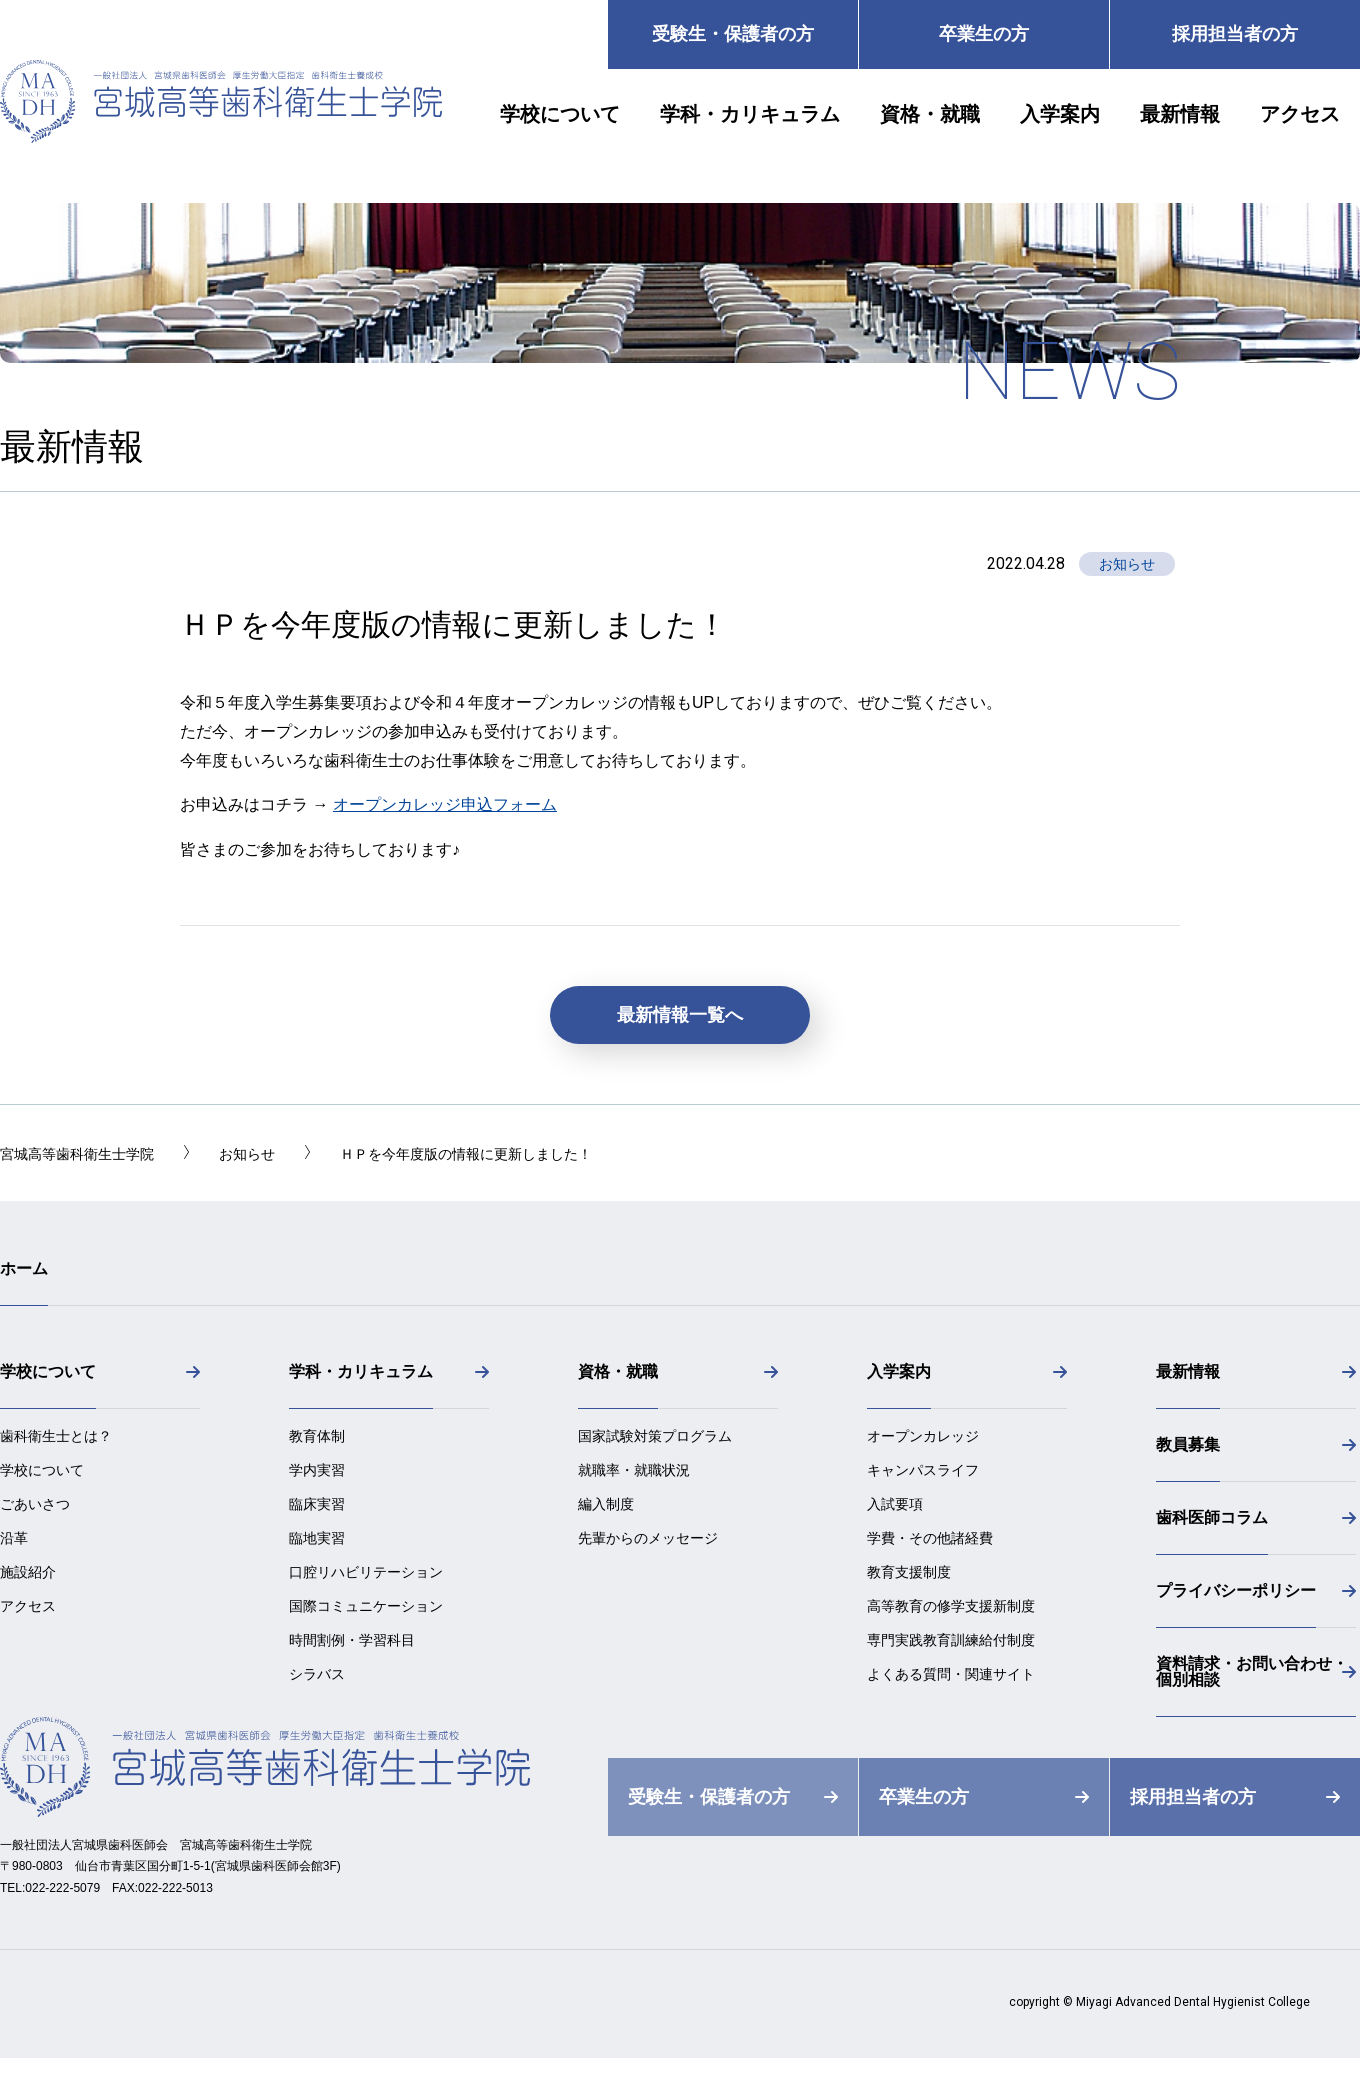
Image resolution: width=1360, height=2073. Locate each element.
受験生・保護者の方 (733, 34)
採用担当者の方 (1235, 34)
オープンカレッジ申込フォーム (445, 804)
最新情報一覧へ (680, 1015)
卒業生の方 (984, 34)
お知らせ (1127, 564)
